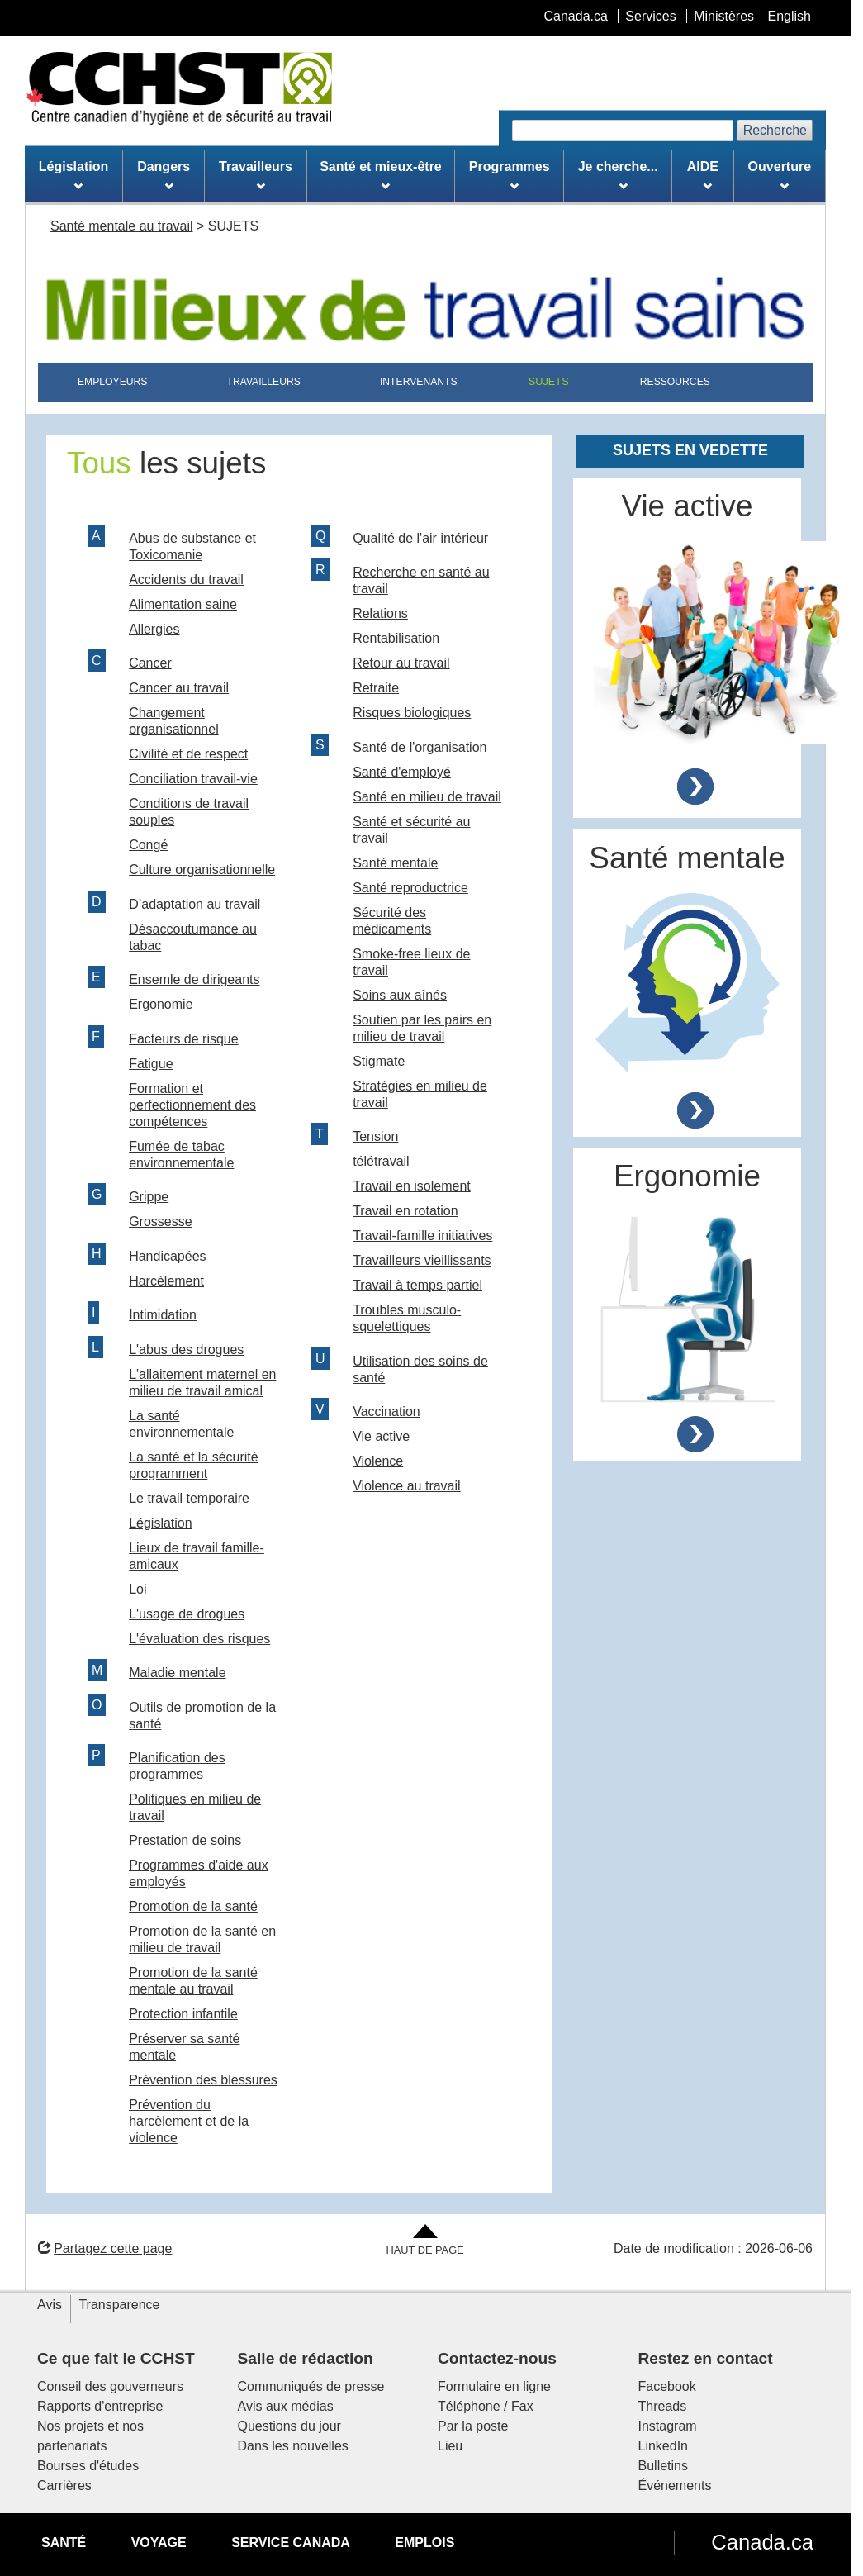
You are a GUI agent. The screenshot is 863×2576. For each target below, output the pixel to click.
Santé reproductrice (410, 888)
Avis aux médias (286, 2406)
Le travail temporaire (189, 1498)
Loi (137, 1589)
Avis (49, 2305)
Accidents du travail (186, 580)
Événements (675, 2486)
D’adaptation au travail (194, 904)
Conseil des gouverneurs (110, 2386)
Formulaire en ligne (494, 2386)
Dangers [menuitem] (163, 175)
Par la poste (473, 2426)
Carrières (64, 2486)
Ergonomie (160, 1004)
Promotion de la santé (193, 1906)
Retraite (376, 688)
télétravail (381, 1161)
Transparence (118, 2305)
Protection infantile (183, 2014)
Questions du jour (289, 2426)
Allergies (154, 629)
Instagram (667, 2426)
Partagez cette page (105, 2248)
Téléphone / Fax (485, 2406)
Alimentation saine (183, 604)
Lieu (450, 2446)
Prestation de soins (185, 1840)
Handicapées (167, 1256)
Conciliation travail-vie (193, 779)
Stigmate (379, 1061)
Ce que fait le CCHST (116, 2358)
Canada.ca (762, 2542)
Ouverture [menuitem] (779, 175)
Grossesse (160, 1221)
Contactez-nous (497, 2358)
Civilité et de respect (188, 754)
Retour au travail (401, 663)
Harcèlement (166, 1281)
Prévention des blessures (203, 2080)
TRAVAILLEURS (264, 381)
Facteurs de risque (184, 1039)
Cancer (150, 663)
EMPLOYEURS (112, 381)
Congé (148, 845)
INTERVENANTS (419, 381)
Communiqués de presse (311, 2386)
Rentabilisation (396, 638)
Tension (375, 1136)
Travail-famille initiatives (422, 1236)
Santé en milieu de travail (427, 797)
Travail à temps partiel (417, 1285)
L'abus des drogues (186, 1350)
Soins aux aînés (400, 995)
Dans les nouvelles (293, 2446)
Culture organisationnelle (202, 870)
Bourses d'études (88, 2466)
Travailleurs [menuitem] (255, 175)
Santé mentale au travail (121, 226)
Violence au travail (406, 1486)
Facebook (667, 2386)
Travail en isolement (412, 1186)
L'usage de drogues (186, 1614)
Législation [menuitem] (73, 175)
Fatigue (151, 1064)
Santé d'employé (402, 772)
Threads (662, 2406)
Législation (160, 1523)
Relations (380, 613)
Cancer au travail (179, 688)
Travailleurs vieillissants (422, 1260)
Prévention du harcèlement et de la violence (189, 2121)
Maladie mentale (177, 1673)
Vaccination (386, 1411)
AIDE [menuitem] (702, 175)
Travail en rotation (405, 1211)
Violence (378, 1461)
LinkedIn (663, 2446)
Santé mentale (395, 863)
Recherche (775, 130)
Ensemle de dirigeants (194, 979)
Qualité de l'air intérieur (420, 538)
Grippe (148, 1197)
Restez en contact (705, 2358)
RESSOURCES (675, 381)
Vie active (381, 1436)
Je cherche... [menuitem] (618, 175)
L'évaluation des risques (199, 1639)
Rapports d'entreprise (100, 2406)
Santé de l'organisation (419, 747)
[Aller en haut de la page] (425, 2241)
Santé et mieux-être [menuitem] (381, 175)
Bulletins (663, 2466)
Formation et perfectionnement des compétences (192, 1105)
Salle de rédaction (305, 2358)
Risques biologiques (412, 713)
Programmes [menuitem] (509, 175)
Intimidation (163, 1315)
